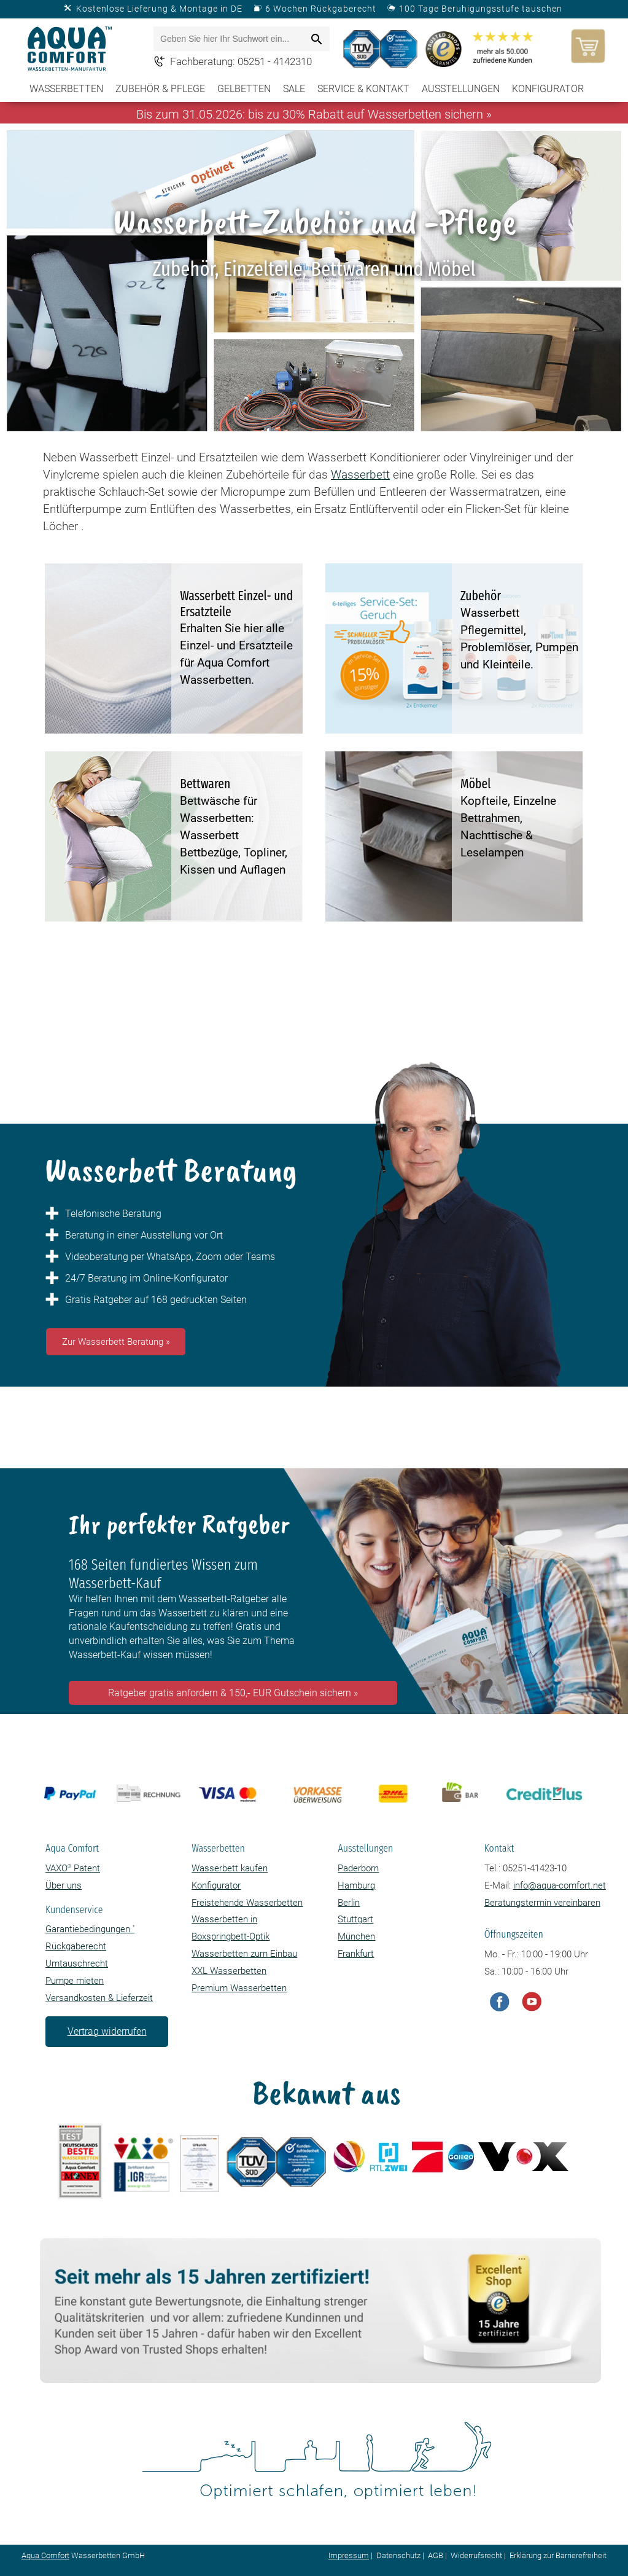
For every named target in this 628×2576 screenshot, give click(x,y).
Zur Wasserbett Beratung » (116, 1341)
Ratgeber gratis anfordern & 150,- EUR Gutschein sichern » (233, 1693)
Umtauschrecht (76, 1963)
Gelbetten (244, 89)
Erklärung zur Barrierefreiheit (558, 2555)
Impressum (348, 2555)
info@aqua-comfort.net (559, 1885)
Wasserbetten (66, 89)
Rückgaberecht (75, 1946)
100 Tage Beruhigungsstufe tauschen (480, 9)
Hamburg (356, 1885)
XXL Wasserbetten (229, 1970)
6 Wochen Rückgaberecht (320, 9)
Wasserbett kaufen (230, 1868)
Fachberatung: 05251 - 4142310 (241, 61)
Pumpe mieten (74, 1980)
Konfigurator (548, 89)
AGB (435, 2555)
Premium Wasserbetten (239, 1988)
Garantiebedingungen (89, 1929)
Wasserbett (360, 475)
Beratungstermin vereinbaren (542, 1902)
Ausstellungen (461, 89)
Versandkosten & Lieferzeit (99, 1997)
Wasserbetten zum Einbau (244, 1953)
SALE (294, 89)
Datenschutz (398, 2555)
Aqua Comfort (45, 2555)
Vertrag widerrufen (107, 2031)
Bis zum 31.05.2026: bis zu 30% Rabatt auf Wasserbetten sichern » (314, 114)
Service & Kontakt (363, 89)
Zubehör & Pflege (160, 89)
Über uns (63, 1885)
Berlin (349, 1902)
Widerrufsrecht (476, 2555)
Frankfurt (356, 1953)
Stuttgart (355, 1919)
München (356, 1936)
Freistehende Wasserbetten (247, 1902)
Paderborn (358, 1868)
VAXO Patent (72, 1868)
